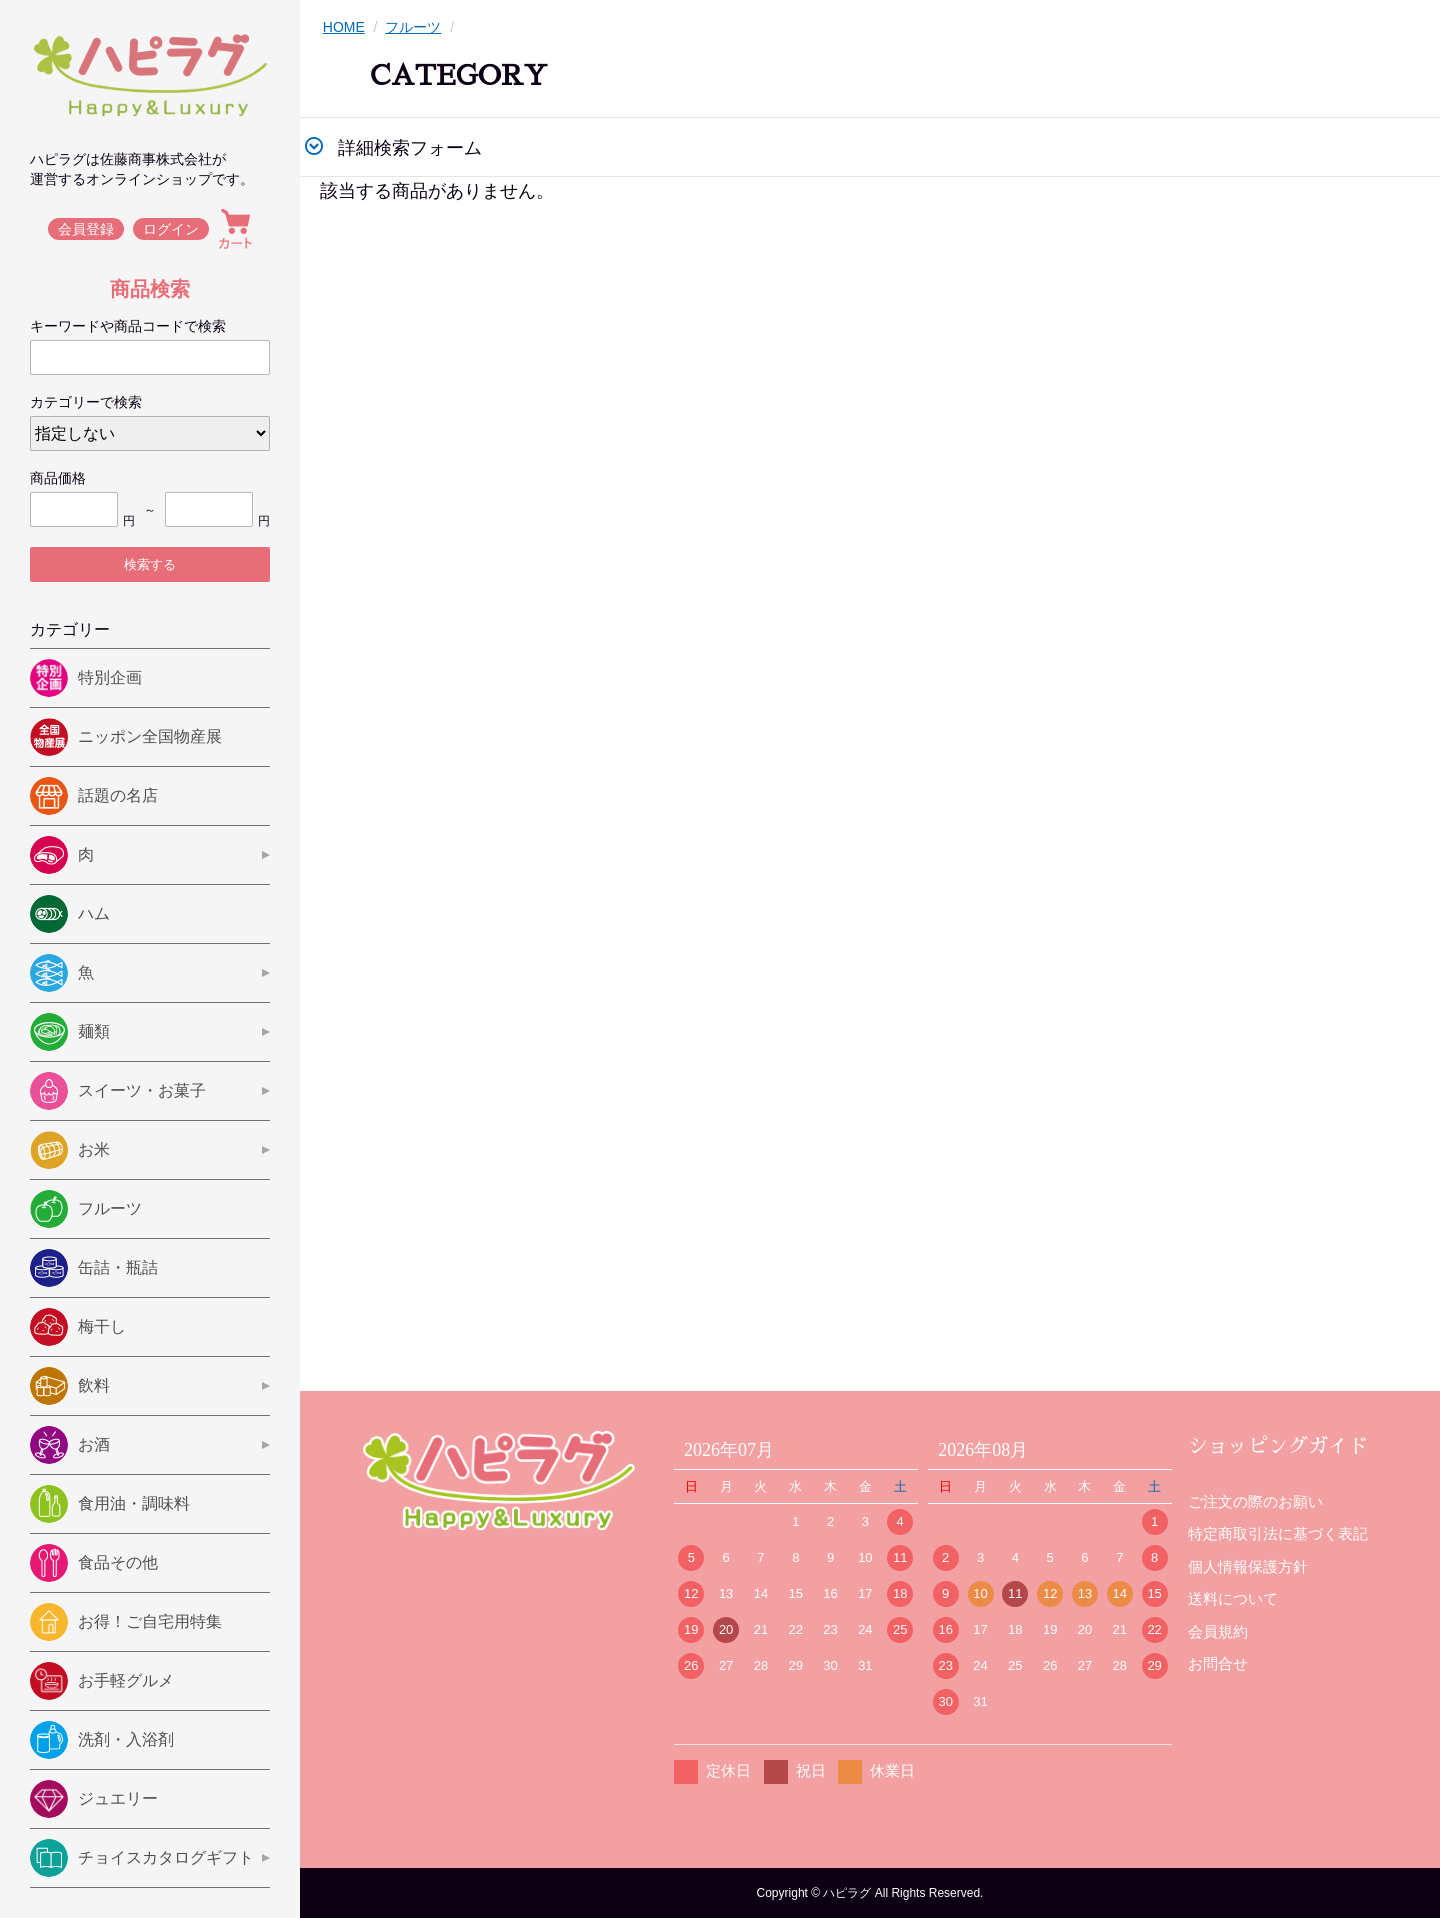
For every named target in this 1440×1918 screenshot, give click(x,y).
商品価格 (58, 478)
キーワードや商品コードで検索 (128, 326)
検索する (150, 564)
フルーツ (413, 27)
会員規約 (1218, 1631)
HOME (344, 27)
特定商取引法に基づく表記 (1278, 1533)
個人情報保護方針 (1248, 1566)
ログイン (172, 229)
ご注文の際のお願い (1255, 1501)
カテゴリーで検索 (86, 402)
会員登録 (86, 229)
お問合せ (1218, 1663)
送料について (1233, 1598)
